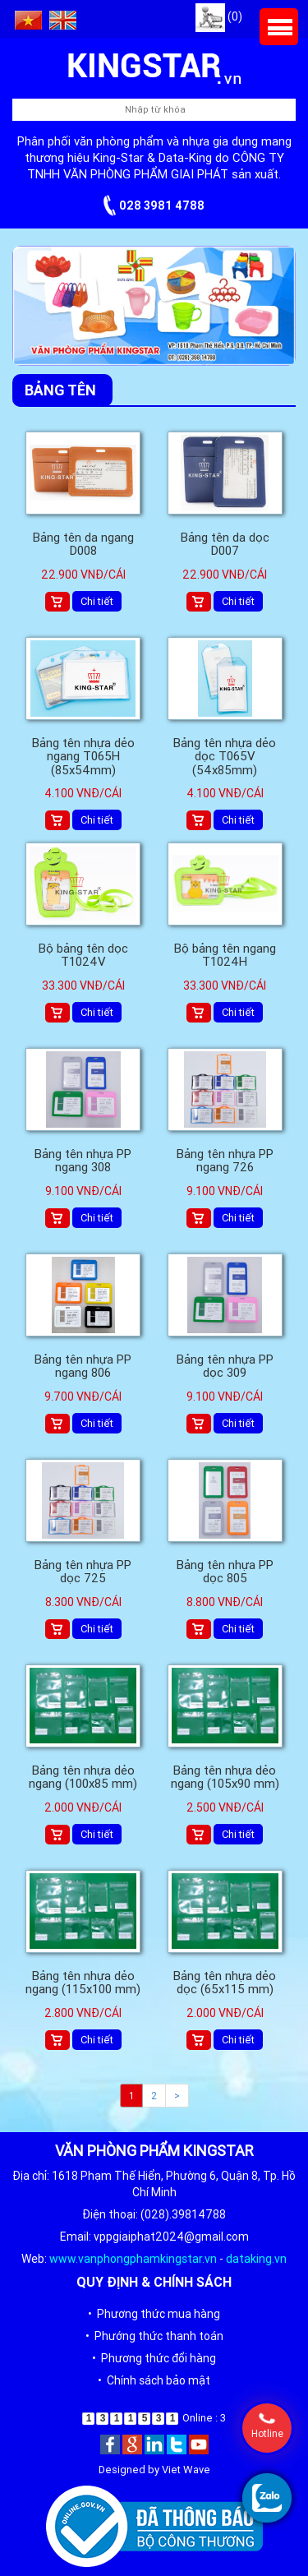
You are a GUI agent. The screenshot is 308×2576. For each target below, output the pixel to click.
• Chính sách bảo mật (154, 2380)
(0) (218, 16)
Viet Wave (186, 2470)
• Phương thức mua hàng (154, 2313)
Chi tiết (96, 601)
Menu (279, 26)
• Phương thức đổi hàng (154, 2358)
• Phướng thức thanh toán (154, 2336)
